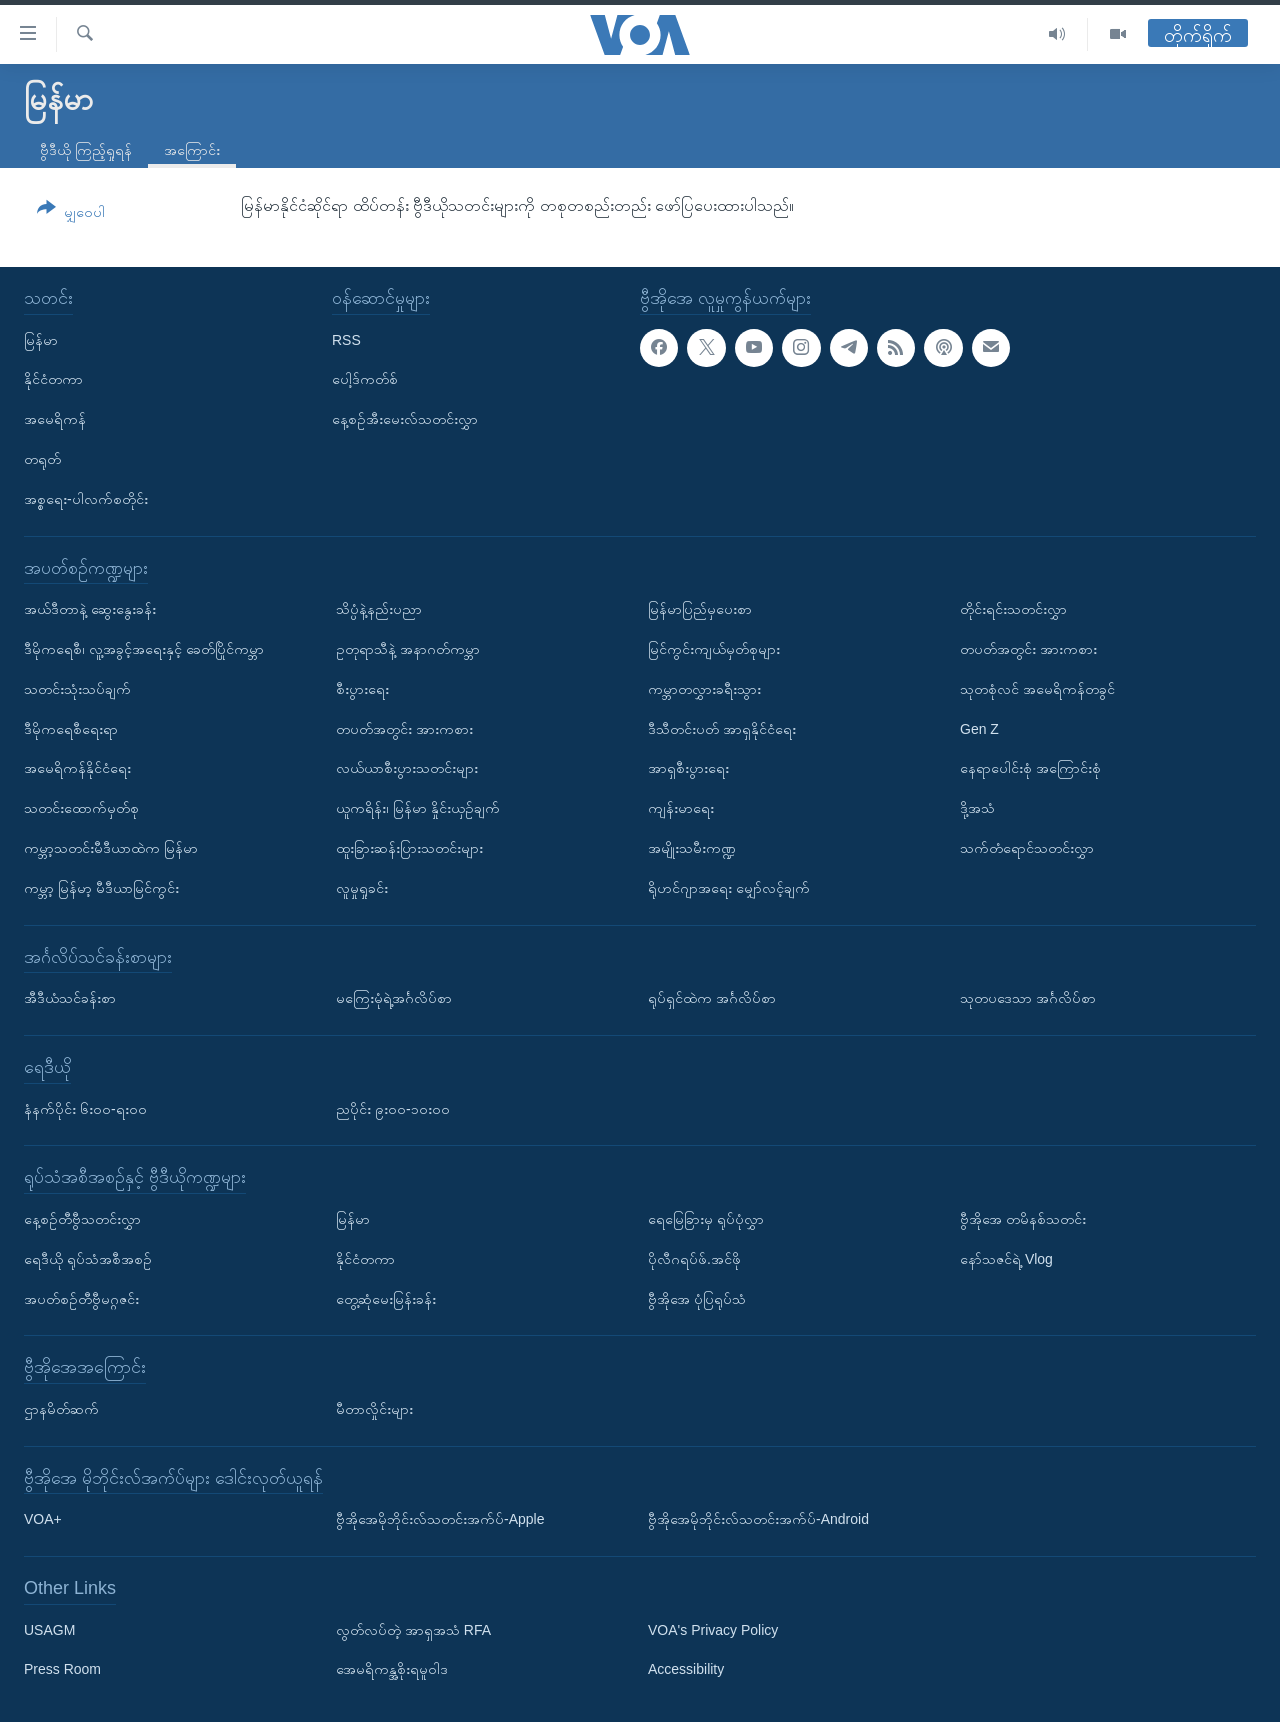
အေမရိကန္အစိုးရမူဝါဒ (392, 1670)
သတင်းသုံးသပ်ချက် (77, 689)
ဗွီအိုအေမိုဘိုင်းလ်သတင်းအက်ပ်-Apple (440, 1520)
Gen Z (979, 729)
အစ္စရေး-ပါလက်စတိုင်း (86, 499)
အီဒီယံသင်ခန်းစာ (70, 998)
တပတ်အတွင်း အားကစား (404, 729)
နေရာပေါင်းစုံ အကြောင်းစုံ (1030, 769)
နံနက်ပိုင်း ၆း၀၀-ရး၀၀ (85, 1109)
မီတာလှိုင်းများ (374, 1409)
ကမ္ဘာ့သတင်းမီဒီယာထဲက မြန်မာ (111, 848)
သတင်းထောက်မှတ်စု (81, 808)
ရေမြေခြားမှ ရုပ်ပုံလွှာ (706, 1219)
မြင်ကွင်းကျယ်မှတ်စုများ (714, 649)
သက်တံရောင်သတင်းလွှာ (1027, 848)
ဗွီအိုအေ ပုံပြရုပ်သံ (697, 1299)
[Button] (71, 213)
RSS (346, 340)
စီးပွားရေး (362, 689)
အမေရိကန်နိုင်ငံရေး (77, 769)
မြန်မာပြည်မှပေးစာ (700, 609)
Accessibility (686, 1670)
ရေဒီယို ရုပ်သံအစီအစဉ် (88, 1259)
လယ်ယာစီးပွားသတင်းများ (407, 769)
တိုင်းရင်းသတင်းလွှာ (1013, 609)
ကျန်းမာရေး (681, 808)
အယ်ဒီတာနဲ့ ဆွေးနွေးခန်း (90, 609)
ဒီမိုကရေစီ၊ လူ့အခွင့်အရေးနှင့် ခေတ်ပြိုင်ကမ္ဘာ (144, 649)
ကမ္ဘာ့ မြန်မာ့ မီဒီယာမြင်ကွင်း (101, 888)
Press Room (62, 1670)
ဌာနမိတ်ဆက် (61, 1409)
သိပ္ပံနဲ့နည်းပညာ (379, 609)
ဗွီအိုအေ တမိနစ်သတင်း (1023, 1219)
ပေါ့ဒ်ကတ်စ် (365, 380)
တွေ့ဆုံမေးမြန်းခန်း (386, 1299)
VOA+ (43, 1520)
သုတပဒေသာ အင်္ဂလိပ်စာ (1028, 998)
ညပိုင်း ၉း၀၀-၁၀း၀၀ (393, 1109)
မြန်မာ (41, 340)
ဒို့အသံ (977, 808)
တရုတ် (42, 459)
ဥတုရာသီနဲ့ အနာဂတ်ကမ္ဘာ (408, 649)
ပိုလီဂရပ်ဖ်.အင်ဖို (694, 1259)
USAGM (49, 1630)
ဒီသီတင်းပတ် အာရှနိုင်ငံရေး (722, 729)
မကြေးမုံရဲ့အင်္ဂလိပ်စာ (394, 998)
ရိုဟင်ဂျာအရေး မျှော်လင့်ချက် (729, 888)
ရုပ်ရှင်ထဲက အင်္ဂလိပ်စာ (712, 998)
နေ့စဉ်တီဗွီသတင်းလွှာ (82, 1219)
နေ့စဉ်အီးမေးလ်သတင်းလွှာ (405, 419)
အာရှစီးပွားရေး (688, 769)
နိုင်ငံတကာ (53, 380)
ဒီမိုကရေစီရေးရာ (71, 729)
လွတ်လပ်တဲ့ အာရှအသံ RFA (413, 1630)
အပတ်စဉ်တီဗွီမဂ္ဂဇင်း (81, 1299)
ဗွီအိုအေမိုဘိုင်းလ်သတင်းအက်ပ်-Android (758, 1520)
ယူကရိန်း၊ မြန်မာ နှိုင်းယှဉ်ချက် (418, 808)
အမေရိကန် (55, 419)
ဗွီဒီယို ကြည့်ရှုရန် (86, 150)
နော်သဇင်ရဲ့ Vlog (1006, 1259)
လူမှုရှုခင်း (362, 888)
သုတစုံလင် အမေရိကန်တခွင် (1037, 689)
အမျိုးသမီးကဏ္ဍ (692, 848)
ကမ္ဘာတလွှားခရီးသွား (704, 689)
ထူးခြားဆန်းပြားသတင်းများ (409, 848)
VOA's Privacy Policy (713, 1630)
